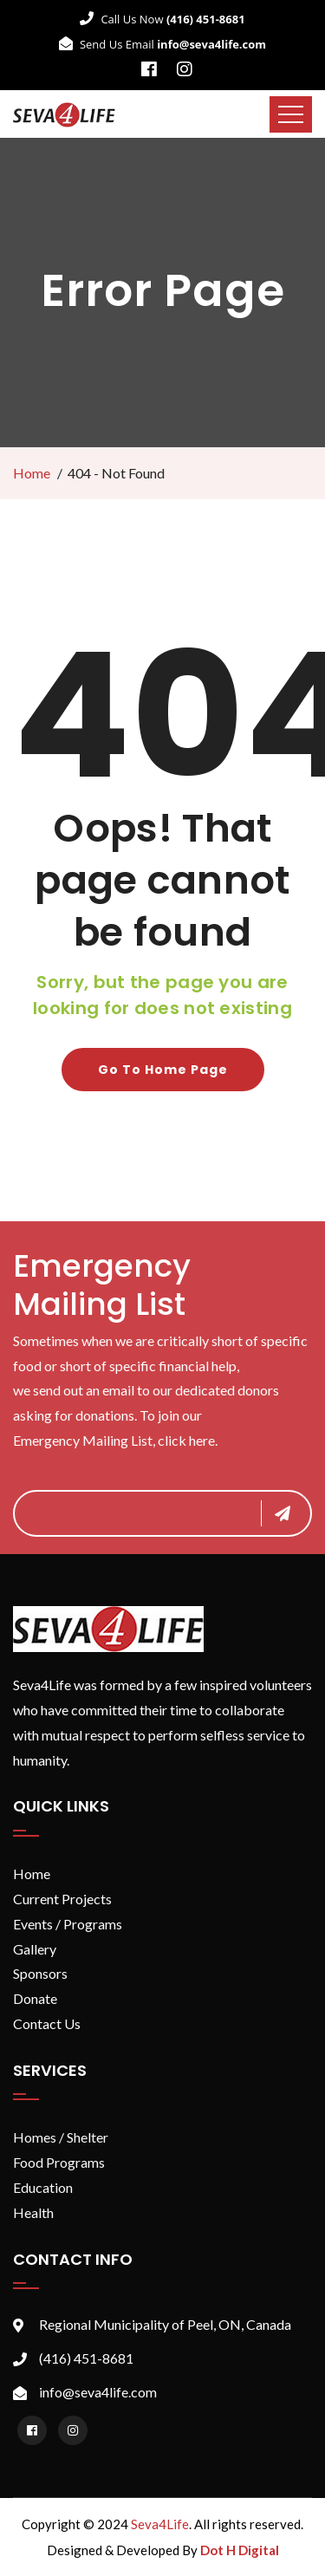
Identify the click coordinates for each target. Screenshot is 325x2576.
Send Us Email (162, 44)
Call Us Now (162, 19)
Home (31, 473)
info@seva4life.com (98, 2392)
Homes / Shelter (60, 2137)
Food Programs (59, 2162)
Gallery (34, 1949)
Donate (35, 1998)
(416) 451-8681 (86, 2358)
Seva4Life (160, 2524)
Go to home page (163, 1069)
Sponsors (40, 1973)
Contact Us (47, 2023)
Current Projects (62, 1898)
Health (33, 2212)
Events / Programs (67, 1924)
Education (43, 2187)
